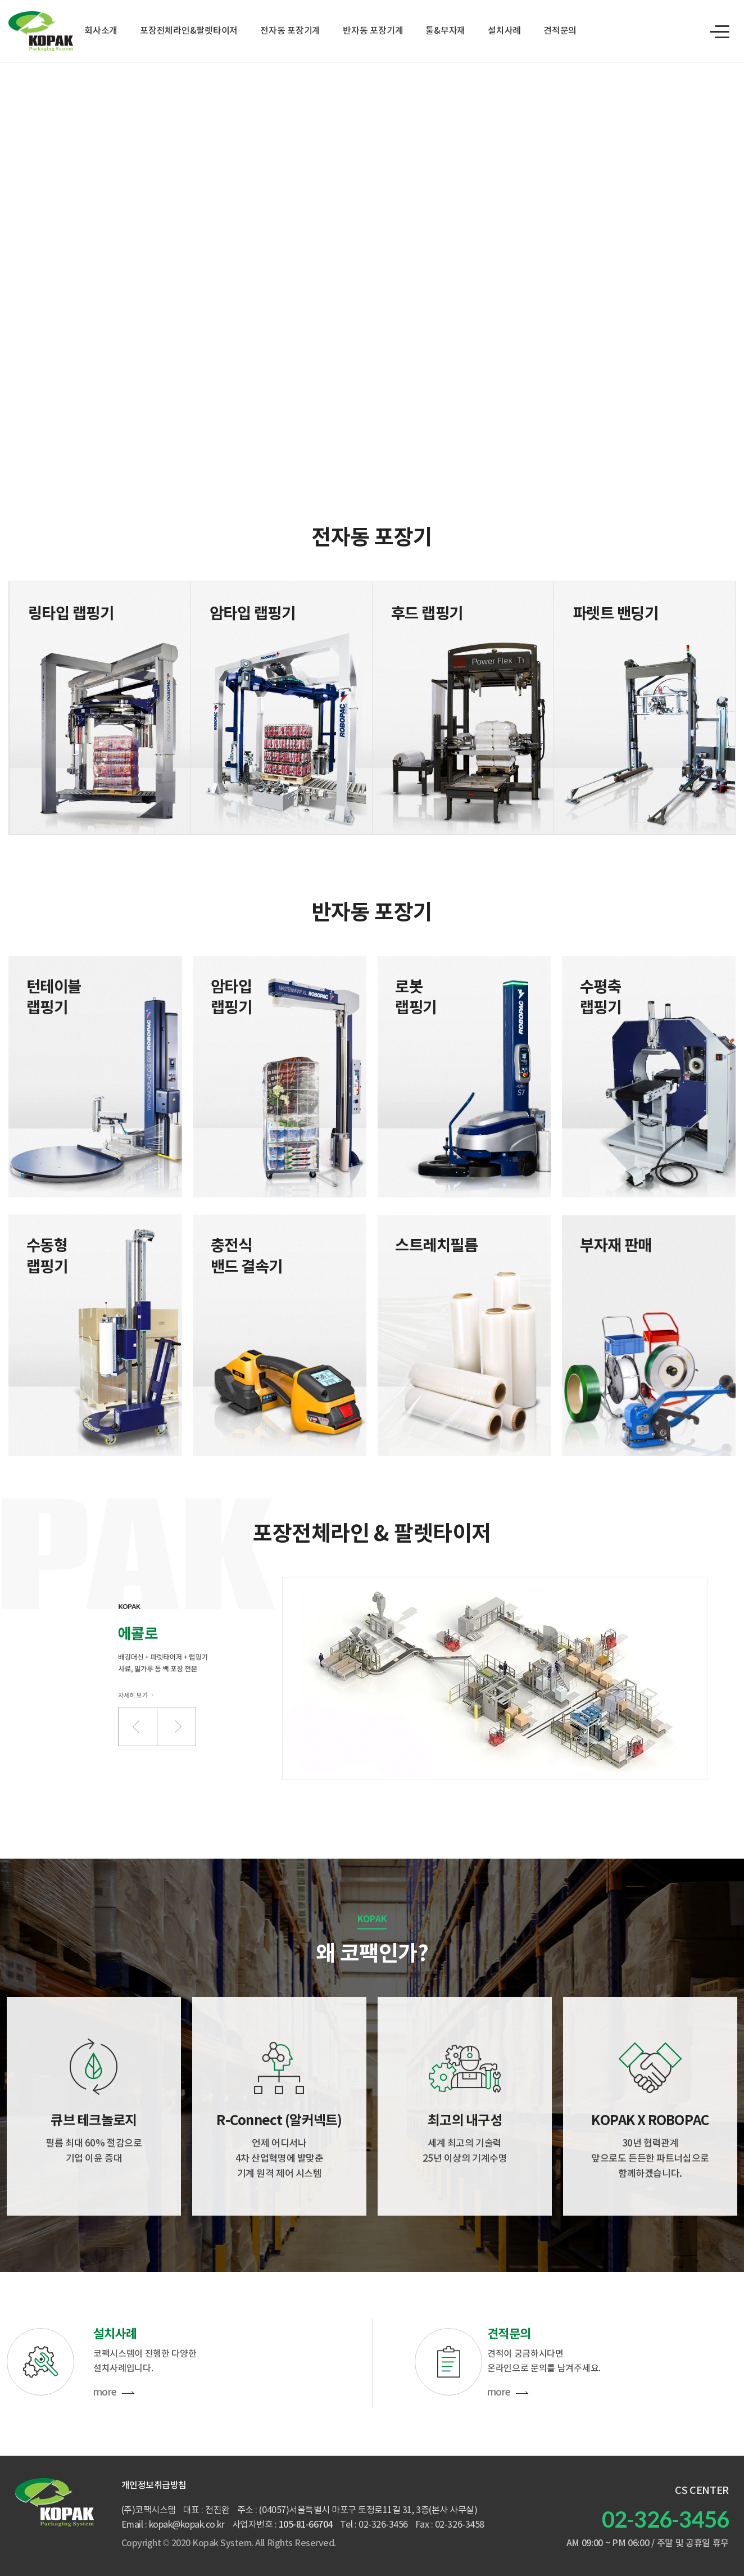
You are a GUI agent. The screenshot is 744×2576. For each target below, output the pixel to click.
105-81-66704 (306, 2525)
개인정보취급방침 (154, 2485)
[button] (137, 1726)
